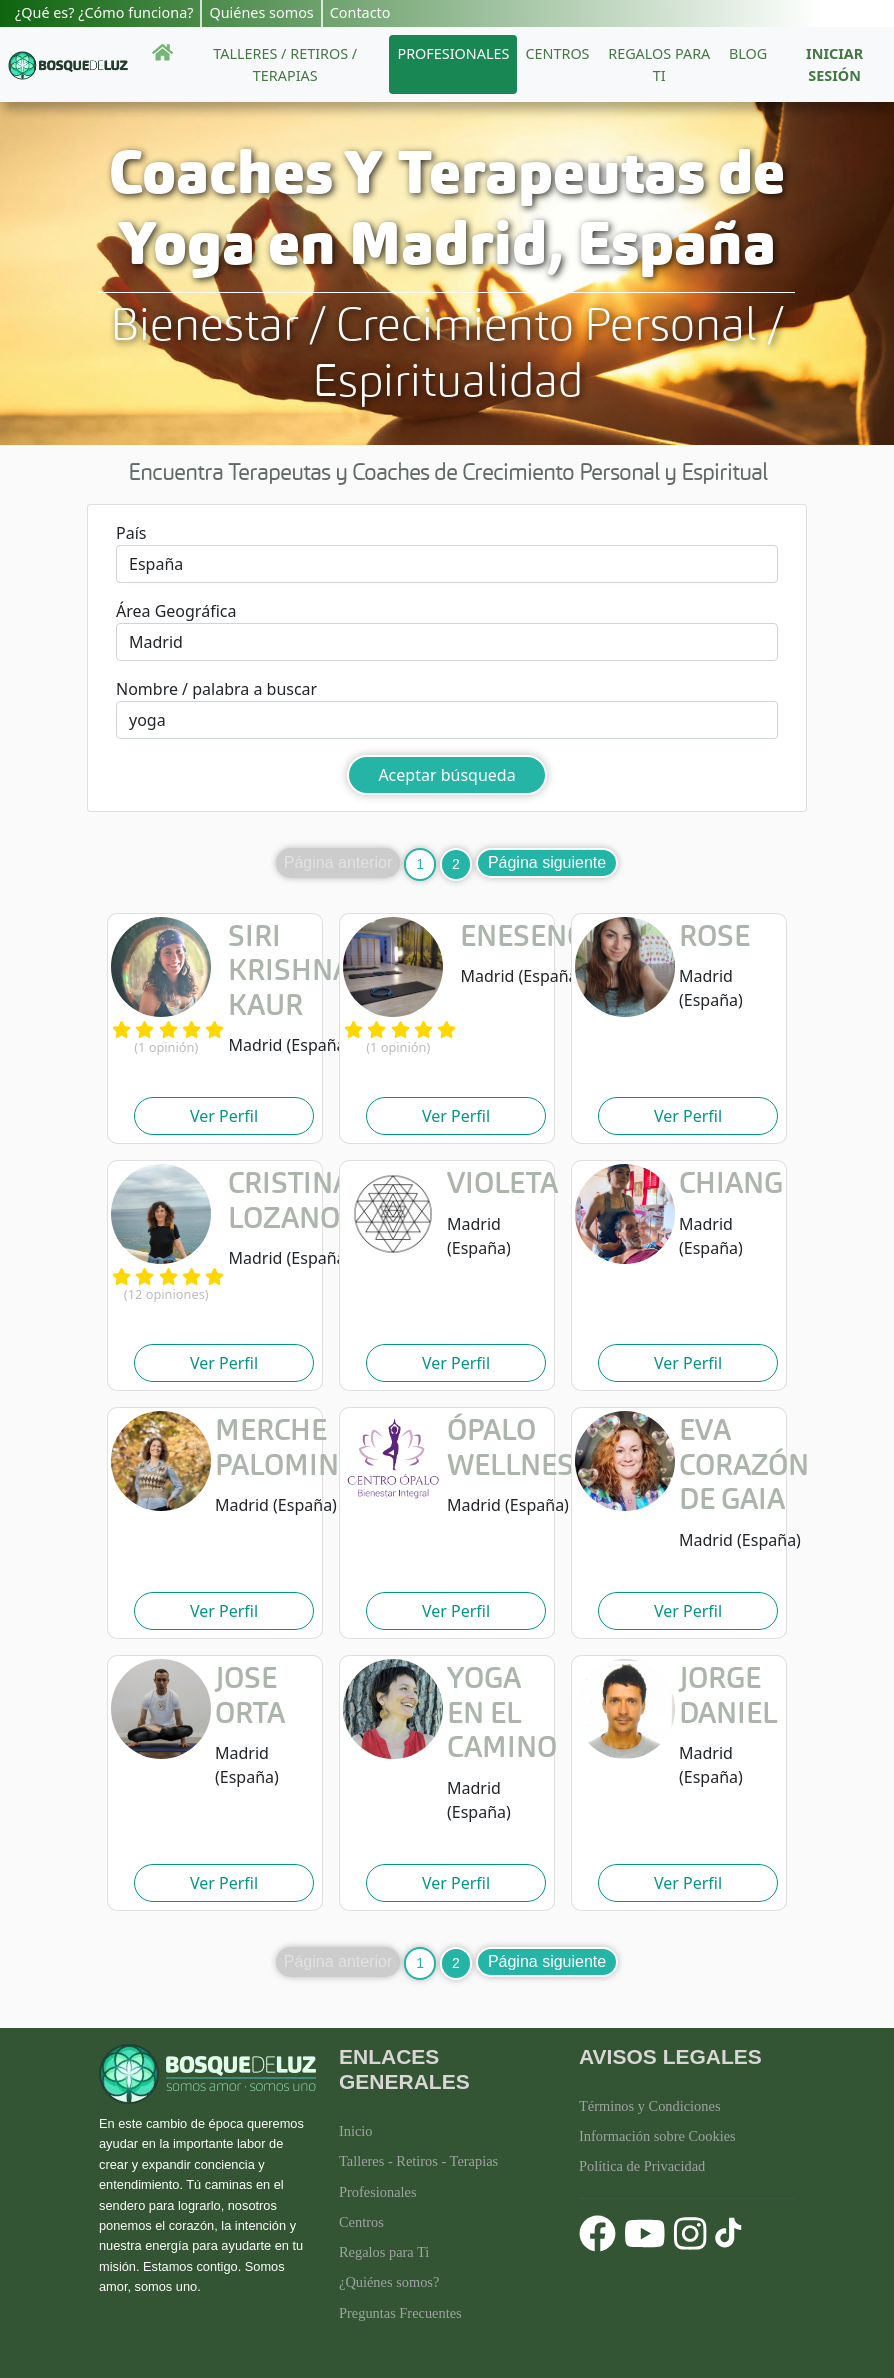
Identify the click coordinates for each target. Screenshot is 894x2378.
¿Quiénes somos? (389, 2282)
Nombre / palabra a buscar (216, 689)
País (131, 533)
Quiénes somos (261, 12)
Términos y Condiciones (650, 2106)
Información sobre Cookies (657, 2136)
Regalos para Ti (384, 2252)
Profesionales (453, 53)
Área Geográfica (176, 611)
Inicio (356, 2131)
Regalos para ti (659, 64)
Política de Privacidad (642, 2166)
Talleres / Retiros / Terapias (285, 64)
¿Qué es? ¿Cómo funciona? (104, 12)
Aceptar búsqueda (446, 775)
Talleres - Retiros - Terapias (418, 2161)
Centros (557, 53)
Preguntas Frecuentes (400, 2313)
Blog (748, 53)
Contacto (360, 12)
